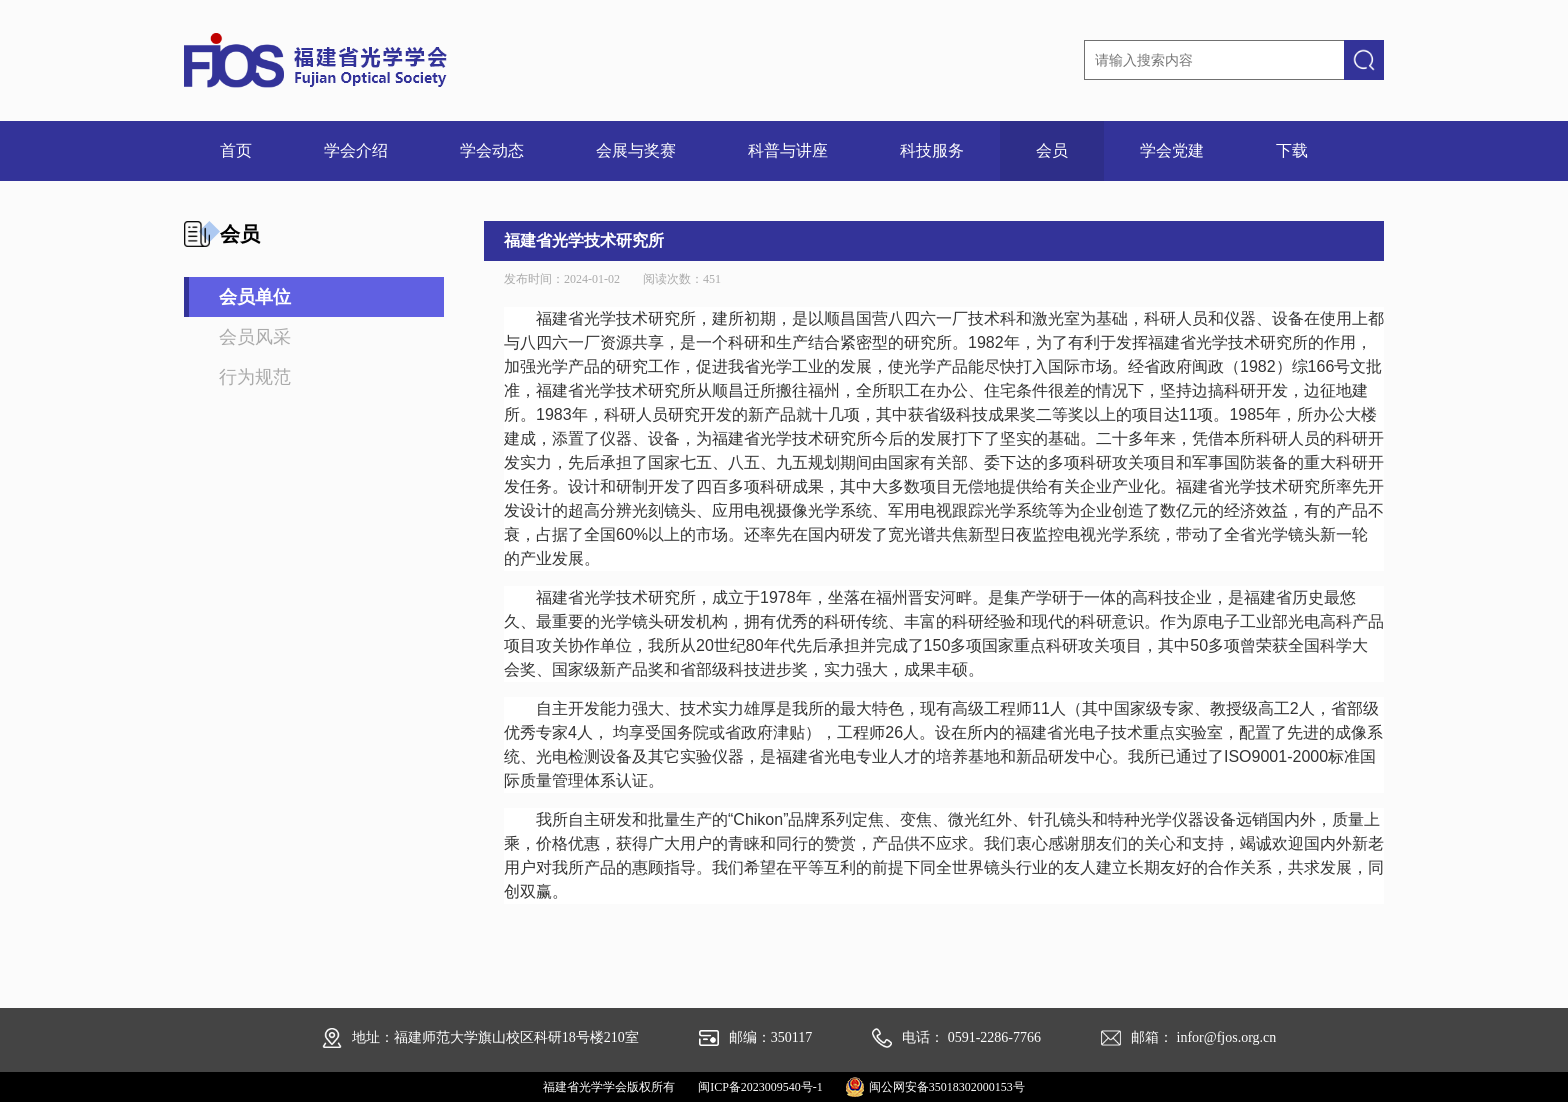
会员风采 (255, 337)
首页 (236, 150)
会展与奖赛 (636, 150)
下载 (1292, 150)
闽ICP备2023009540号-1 (760, 1087)
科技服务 (932, 150)
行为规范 (255, 377)
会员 (1052, 150)
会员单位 (255, 297)
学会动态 (492, 150)
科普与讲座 (788, 150)
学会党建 (1172, 150)
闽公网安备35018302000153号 (947, 1087)
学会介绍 (356, 150)
